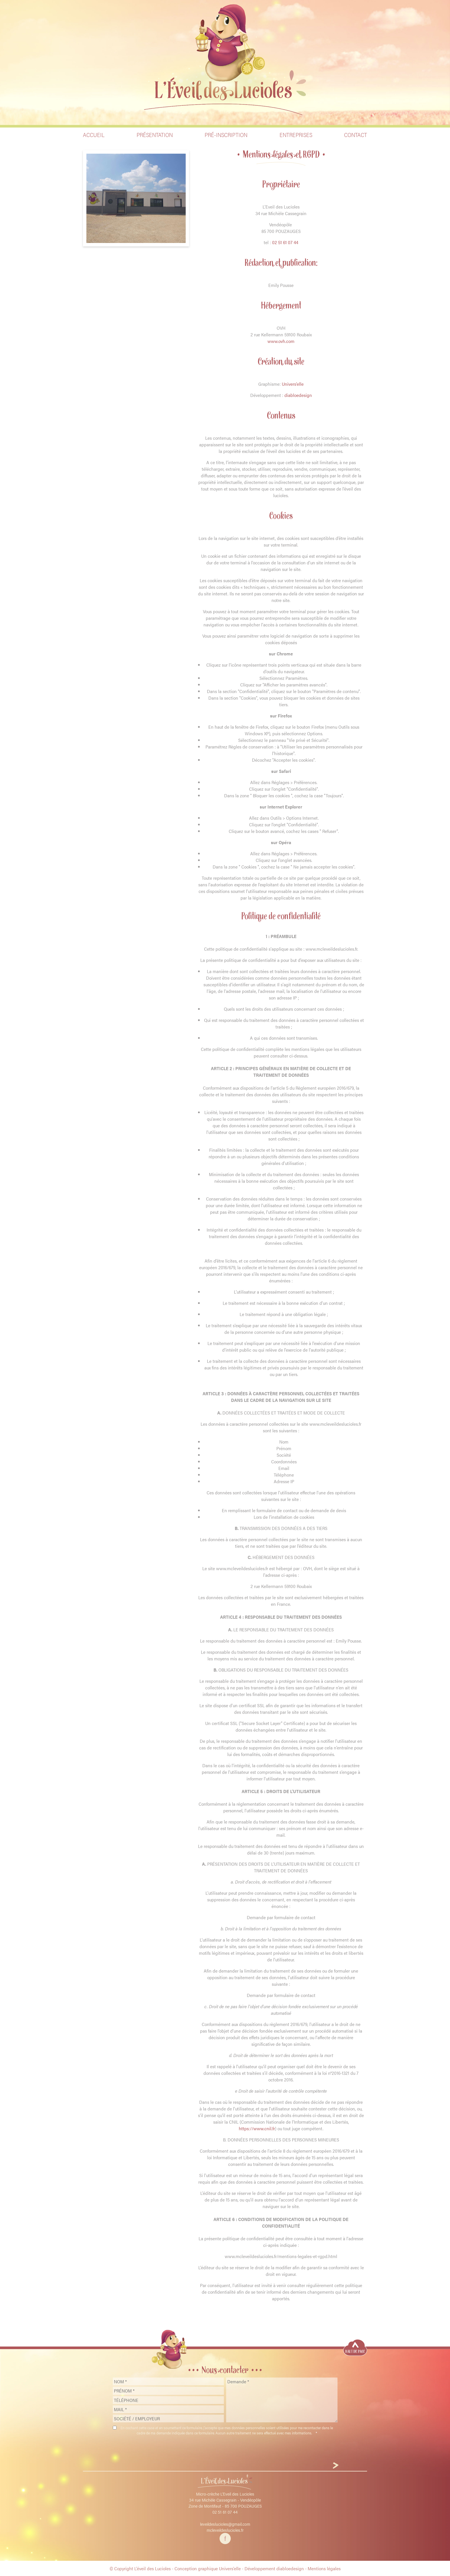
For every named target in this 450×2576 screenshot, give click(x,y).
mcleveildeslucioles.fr (225, 2530)
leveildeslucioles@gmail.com (225, 2524)
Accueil (93, 134)
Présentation (155, 134)
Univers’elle (293, 384)
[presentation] (225, 2449)
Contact (355, 134)
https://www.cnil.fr (257, 2128)
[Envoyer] (336, 2466)
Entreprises (296, 134)
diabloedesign (298, 395)
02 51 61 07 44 (285, 242)
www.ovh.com (280, 341)
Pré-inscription (226, 134)
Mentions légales (324, 2568)
